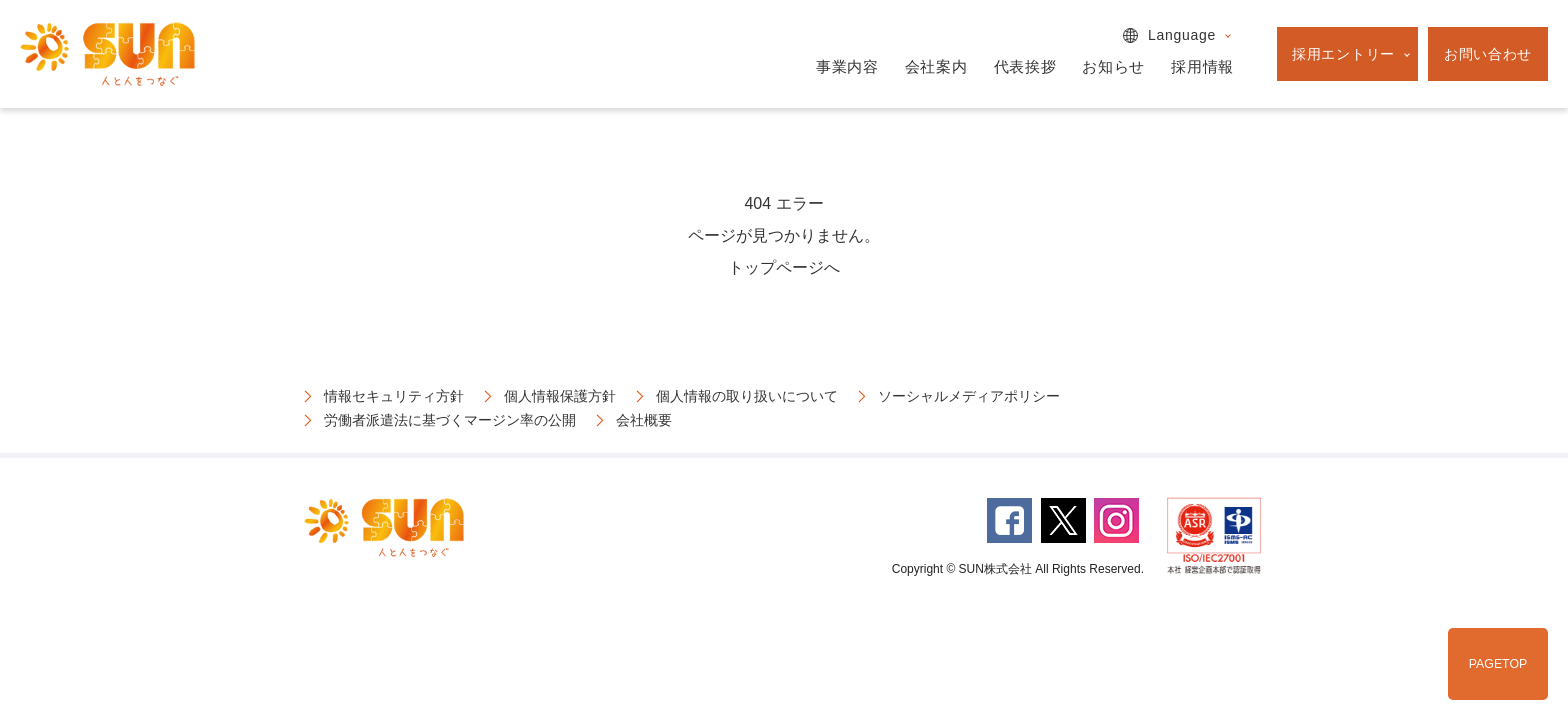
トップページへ (784, 267)
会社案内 (936, 66)
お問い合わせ (1488, 54)
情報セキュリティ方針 (394, 396)
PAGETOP (1498, 664)
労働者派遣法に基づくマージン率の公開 (450, 420)
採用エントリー (1343, 54)
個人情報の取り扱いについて (747, 396)
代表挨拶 (1025, 66)
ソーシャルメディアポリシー (969, 396)
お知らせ (1113, 66)
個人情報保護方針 (560, 396)
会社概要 (644, 420)
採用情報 (1202, 66)
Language (1182, 35)
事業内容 (847, 66)
